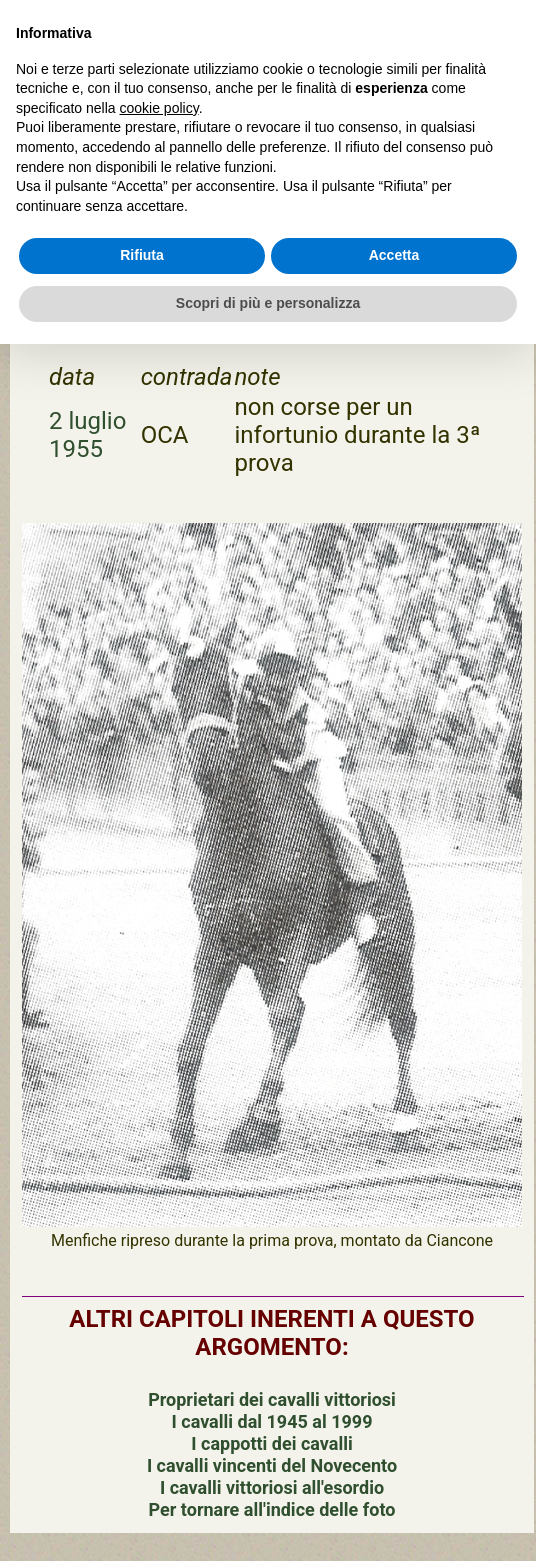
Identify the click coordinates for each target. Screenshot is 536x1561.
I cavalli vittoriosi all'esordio (272, 1487)
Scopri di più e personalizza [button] (268, 303)
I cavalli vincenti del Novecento (272, 1465)
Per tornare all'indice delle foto (272, 1509)
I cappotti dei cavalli (271, 1443)
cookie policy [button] (159, 108)
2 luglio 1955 (87, 435)
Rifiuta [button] (142, 255)
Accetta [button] (394, 255)
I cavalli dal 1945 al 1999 (272, 1421)
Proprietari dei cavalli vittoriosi (272, 1399)
